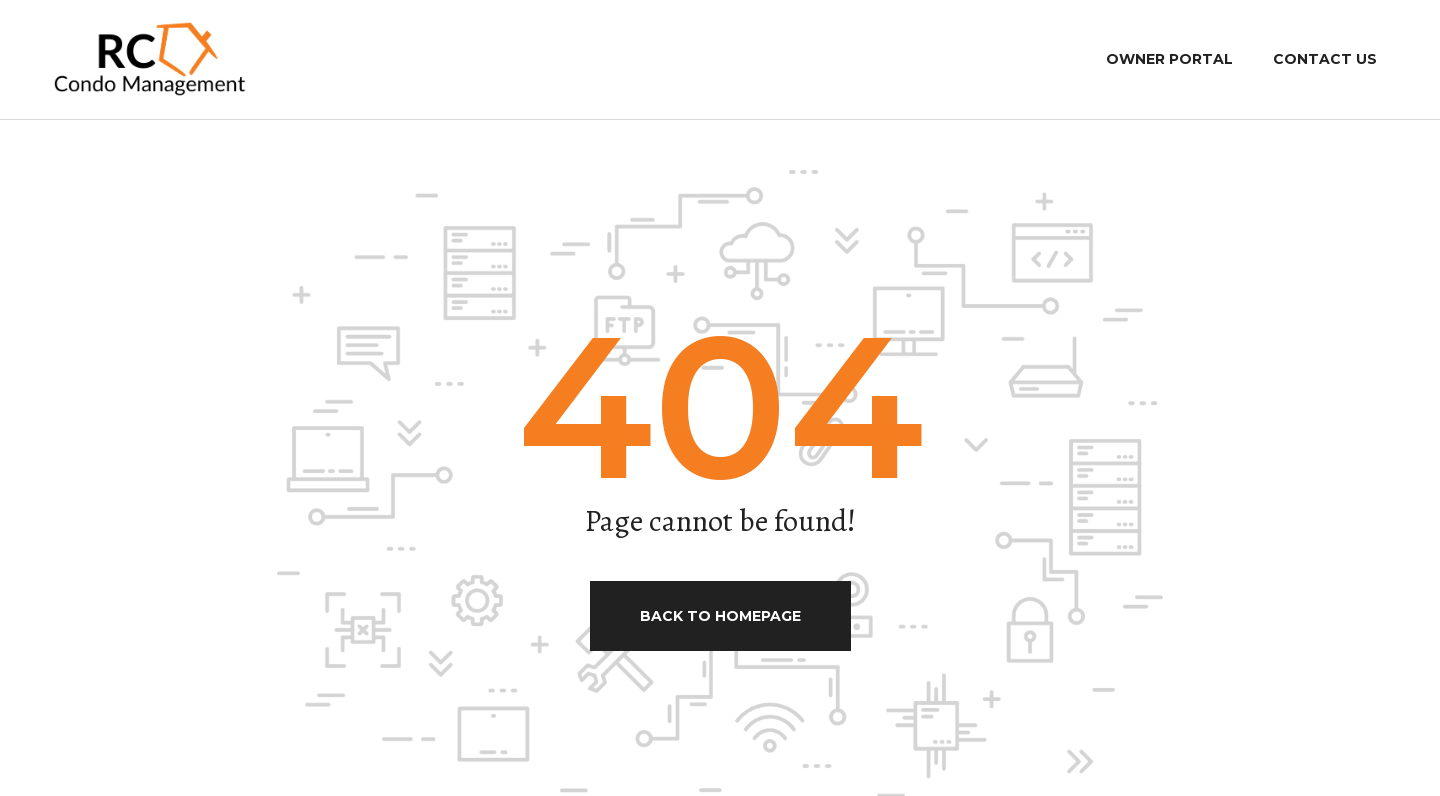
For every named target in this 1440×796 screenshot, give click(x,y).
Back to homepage (720, 616)
